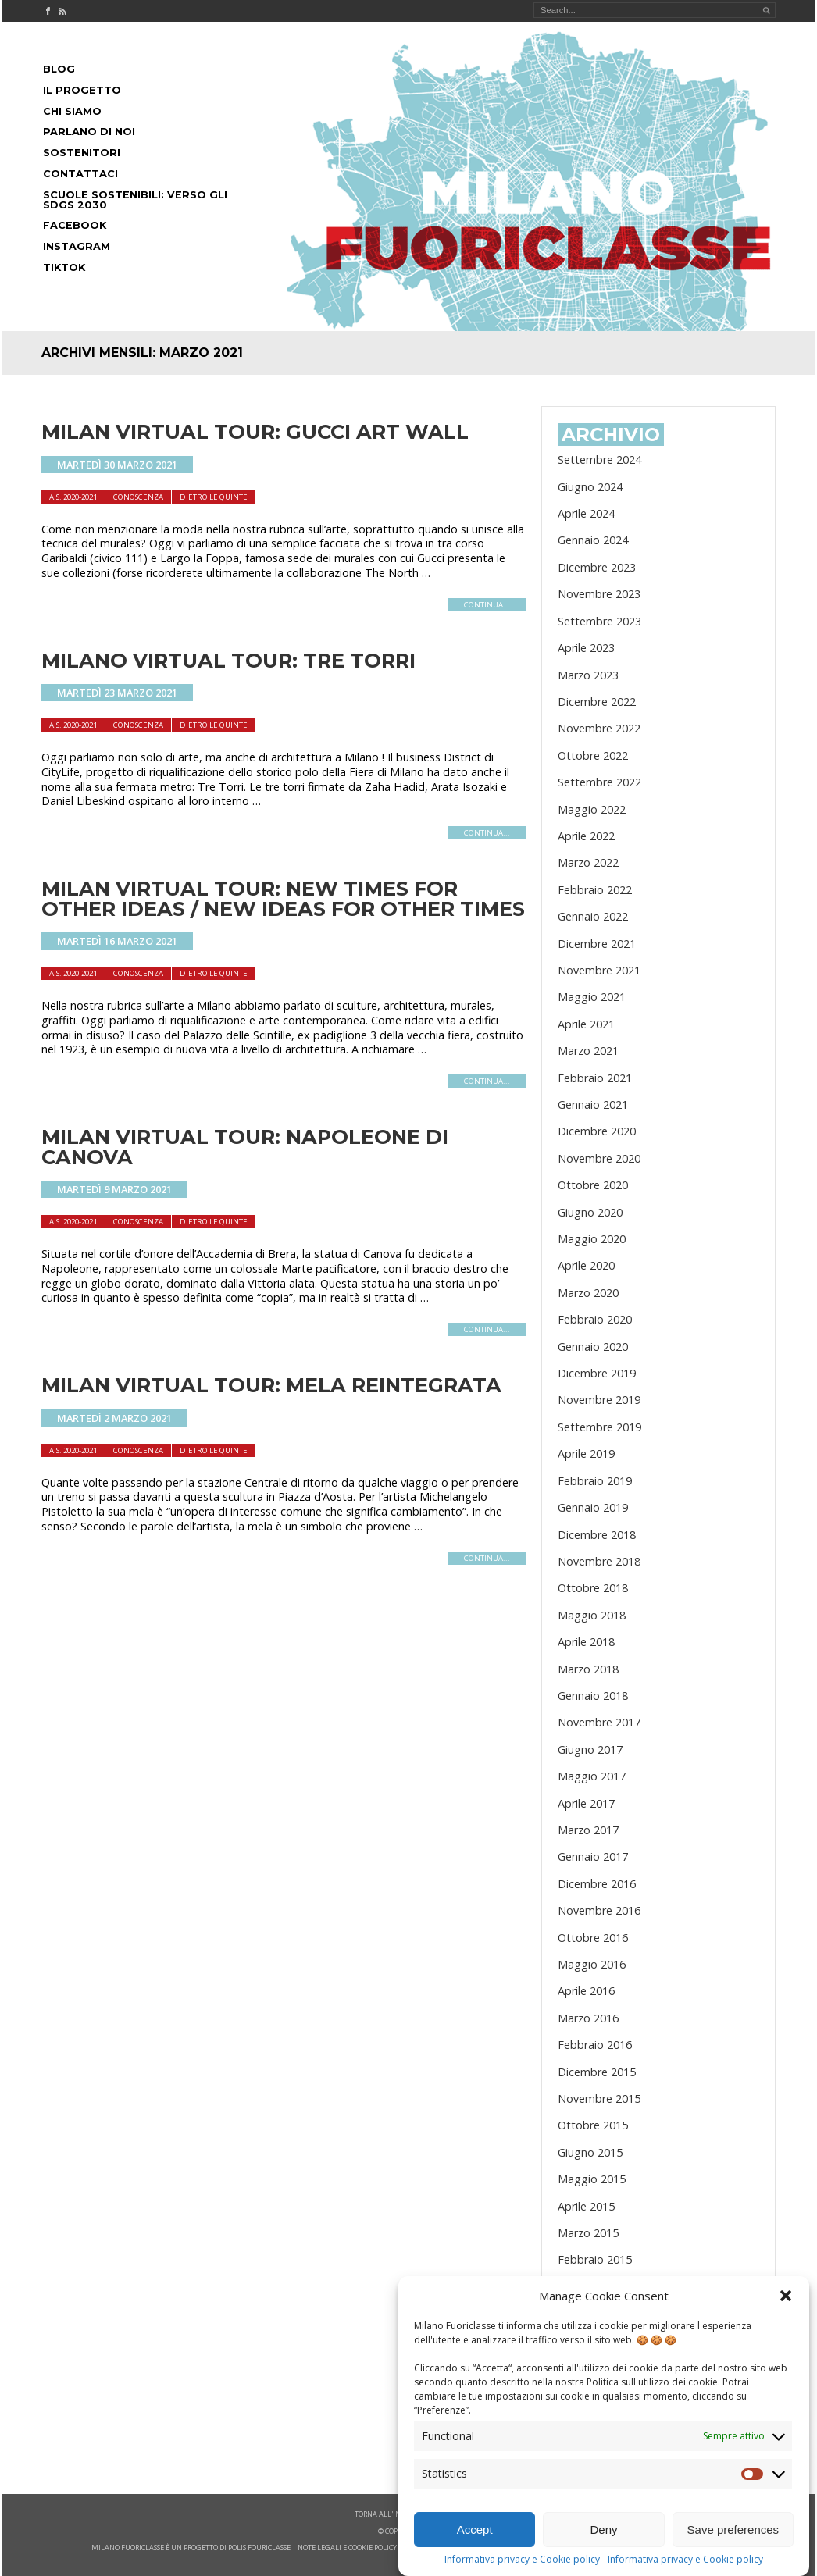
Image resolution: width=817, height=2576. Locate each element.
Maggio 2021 (592, 996)
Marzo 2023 (588, 675)
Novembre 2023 (599, 593)
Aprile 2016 (586, 1990)
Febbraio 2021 (595, 1078)
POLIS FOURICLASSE (259, 2547)
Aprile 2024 (586, 513)
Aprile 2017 (586, 1803)
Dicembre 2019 (597, 1373)
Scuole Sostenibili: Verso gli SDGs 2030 (135, 200)
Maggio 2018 (592, 1615)
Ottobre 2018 (593, 1587)
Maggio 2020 (592, 1238)
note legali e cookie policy (347, 2547)
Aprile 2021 (586, 1024)
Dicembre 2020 (597, 1131)
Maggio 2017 (592, 1776)
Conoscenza (138, 497)
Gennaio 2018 (593, 1695)
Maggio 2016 (592, 1964)
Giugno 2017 (590, 1749)
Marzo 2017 (588, 1829)
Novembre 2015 (599, 2098)
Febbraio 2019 (595, 1480)
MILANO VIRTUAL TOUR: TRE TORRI (228, 660)
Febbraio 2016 (595, 2044)
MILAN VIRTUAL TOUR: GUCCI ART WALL (255, 431)
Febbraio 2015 (595, 2259)
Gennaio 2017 (593, 1856)
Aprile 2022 (586, 835)
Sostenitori (81, 153)
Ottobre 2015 (593, 2125)
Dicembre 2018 (597, 1534)
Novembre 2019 (599, 1399)
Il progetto (82, 90)
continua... (487, 605)
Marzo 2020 (588, 1292)
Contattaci (80, 174)
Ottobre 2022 (593, 755)
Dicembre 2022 (597, 701)
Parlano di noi (89, 131)
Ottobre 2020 (593, 1185)
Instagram (76, 246)
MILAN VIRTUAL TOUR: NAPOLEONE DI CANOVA (244, 1146)
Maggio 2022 (592, 809)
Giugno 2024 (590, 486)
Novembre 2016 (599, 1910)
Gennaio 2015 (593, 2286)
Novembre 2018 (599, 1561)
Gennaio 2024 (593, 540)
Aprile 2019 (586, 1453)
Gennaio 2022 (593, 916)
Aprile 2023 (586, 647)
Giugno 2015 (590, 2152)
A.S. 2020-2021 (73, 497)
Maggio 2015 (592, 2179)
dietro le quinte (214, 497)
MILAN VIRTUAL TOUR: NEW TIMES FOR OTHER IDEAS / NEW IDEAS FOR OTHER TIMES (283, 898)
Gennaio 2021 (593, 1104)
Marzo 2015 (588, 2232)
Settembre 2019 (599, 1427)
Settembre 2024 (599, 459)
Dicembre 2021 (597, 943)
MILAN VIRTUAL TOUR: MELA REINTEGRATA (271, 1385)
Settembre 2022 (599, 782)
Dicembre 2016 (597, 1883)
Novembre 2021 (599, 970)
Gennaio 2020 (593, 1346)
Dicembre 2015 (597, 2072)
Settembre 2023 (599, 621)
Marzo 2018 (588, 1669)
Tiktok (64, 267)
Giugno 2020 (590, 1212)
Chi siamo (72, 111)
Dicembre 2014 (597, 2313)
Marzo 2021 (588, 1050)
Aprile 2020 (586, 1265)
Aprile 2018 (586, 1641)
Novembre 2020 (599, 1158)
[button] (786, 2346)
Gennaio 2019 (593, 1507)
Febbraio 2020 (595, 1319)
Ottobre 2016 (593, 1937)
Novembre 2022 (599, 728)
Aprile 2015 (586, 2206)
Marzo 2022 (588, 862)
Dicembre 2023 (597, 567)
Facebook (74, 225)
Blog (59, 69)
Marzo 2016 (588, 2018)
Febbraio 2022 (595, 889)
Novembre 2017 (599, 1722)
